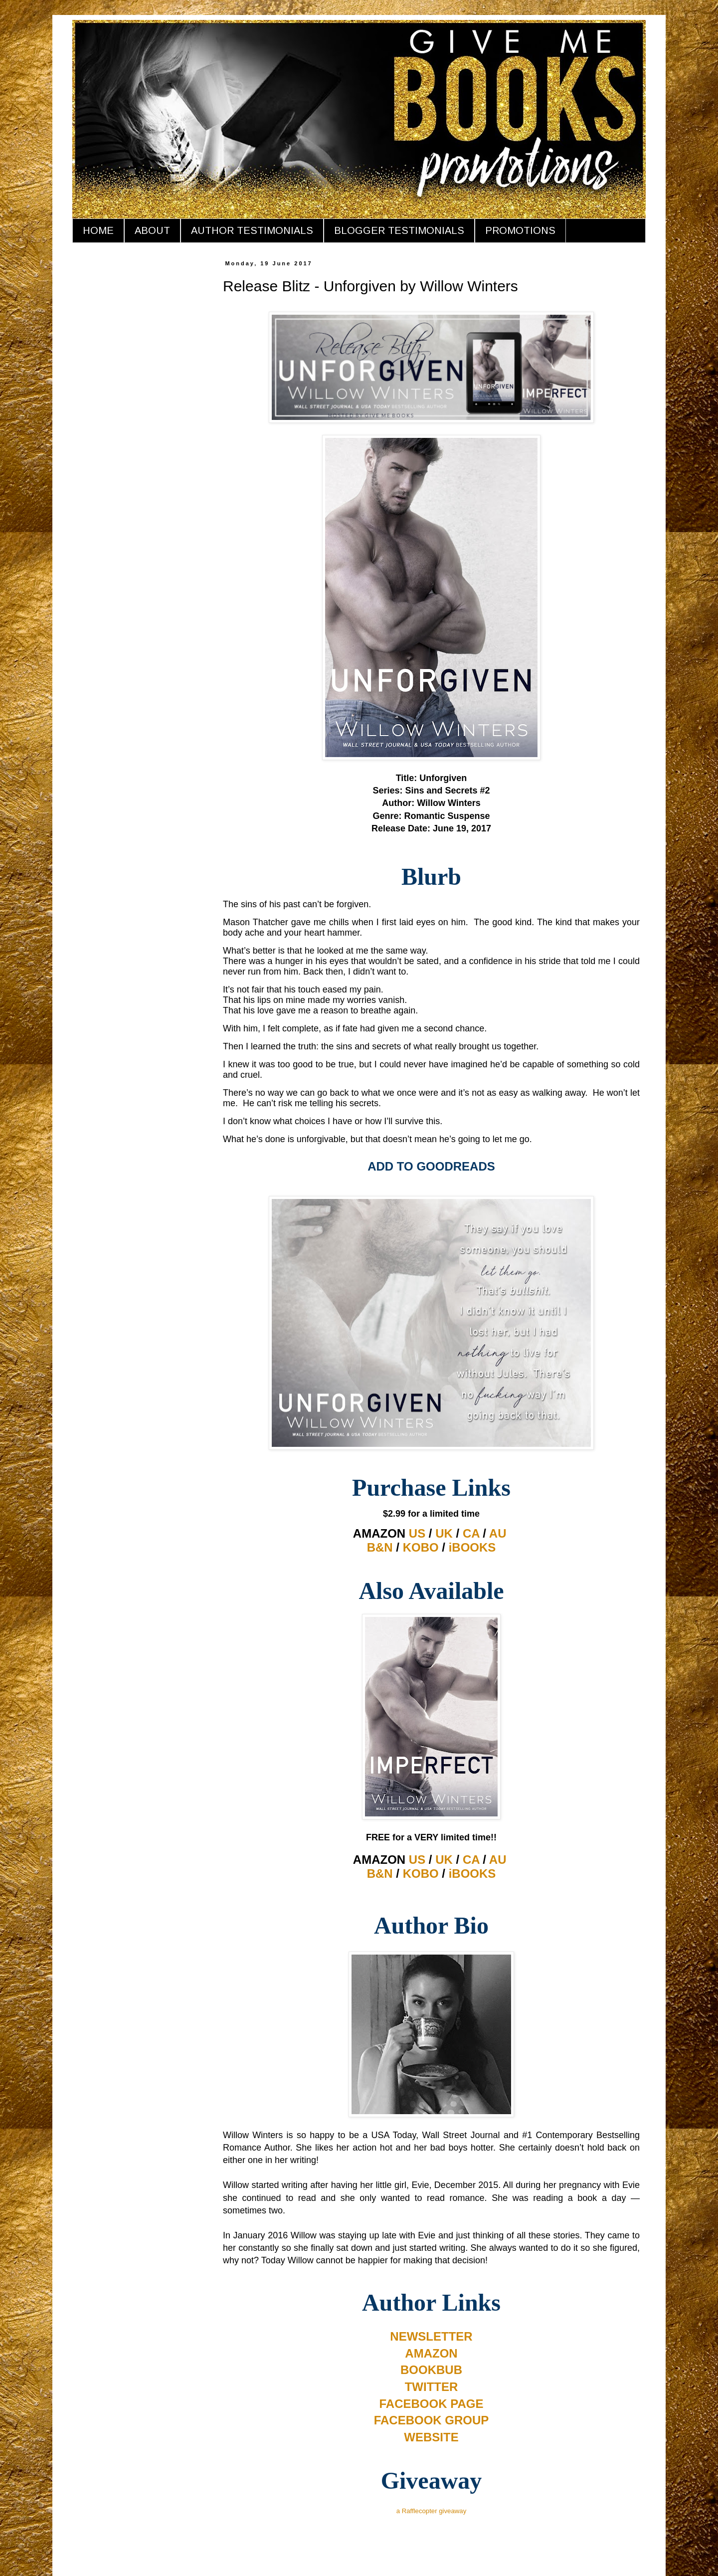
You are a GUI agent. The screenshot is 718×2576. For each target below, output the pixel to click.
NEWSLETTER (431, 2336)
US (417, 1533)
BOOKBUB (431, 2370)
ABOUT (152, 230)
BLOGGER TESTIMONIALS (399, 230)
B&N (380, 1547)
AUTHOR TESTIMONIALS (252, 230)
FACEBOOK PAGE (431, 2403)
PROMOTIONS (520, 230)
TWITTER (431, 2386)
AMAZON (431, 2353)
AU (498, 1533)
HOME (98, 230)
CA (471, 1533)
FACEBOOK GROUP (431, 2420)
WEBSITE (431, 2437)
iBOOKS (472, 1547)
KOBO (421, 1547)
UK (444, 1533)
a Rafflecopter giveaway (431, 2511)
